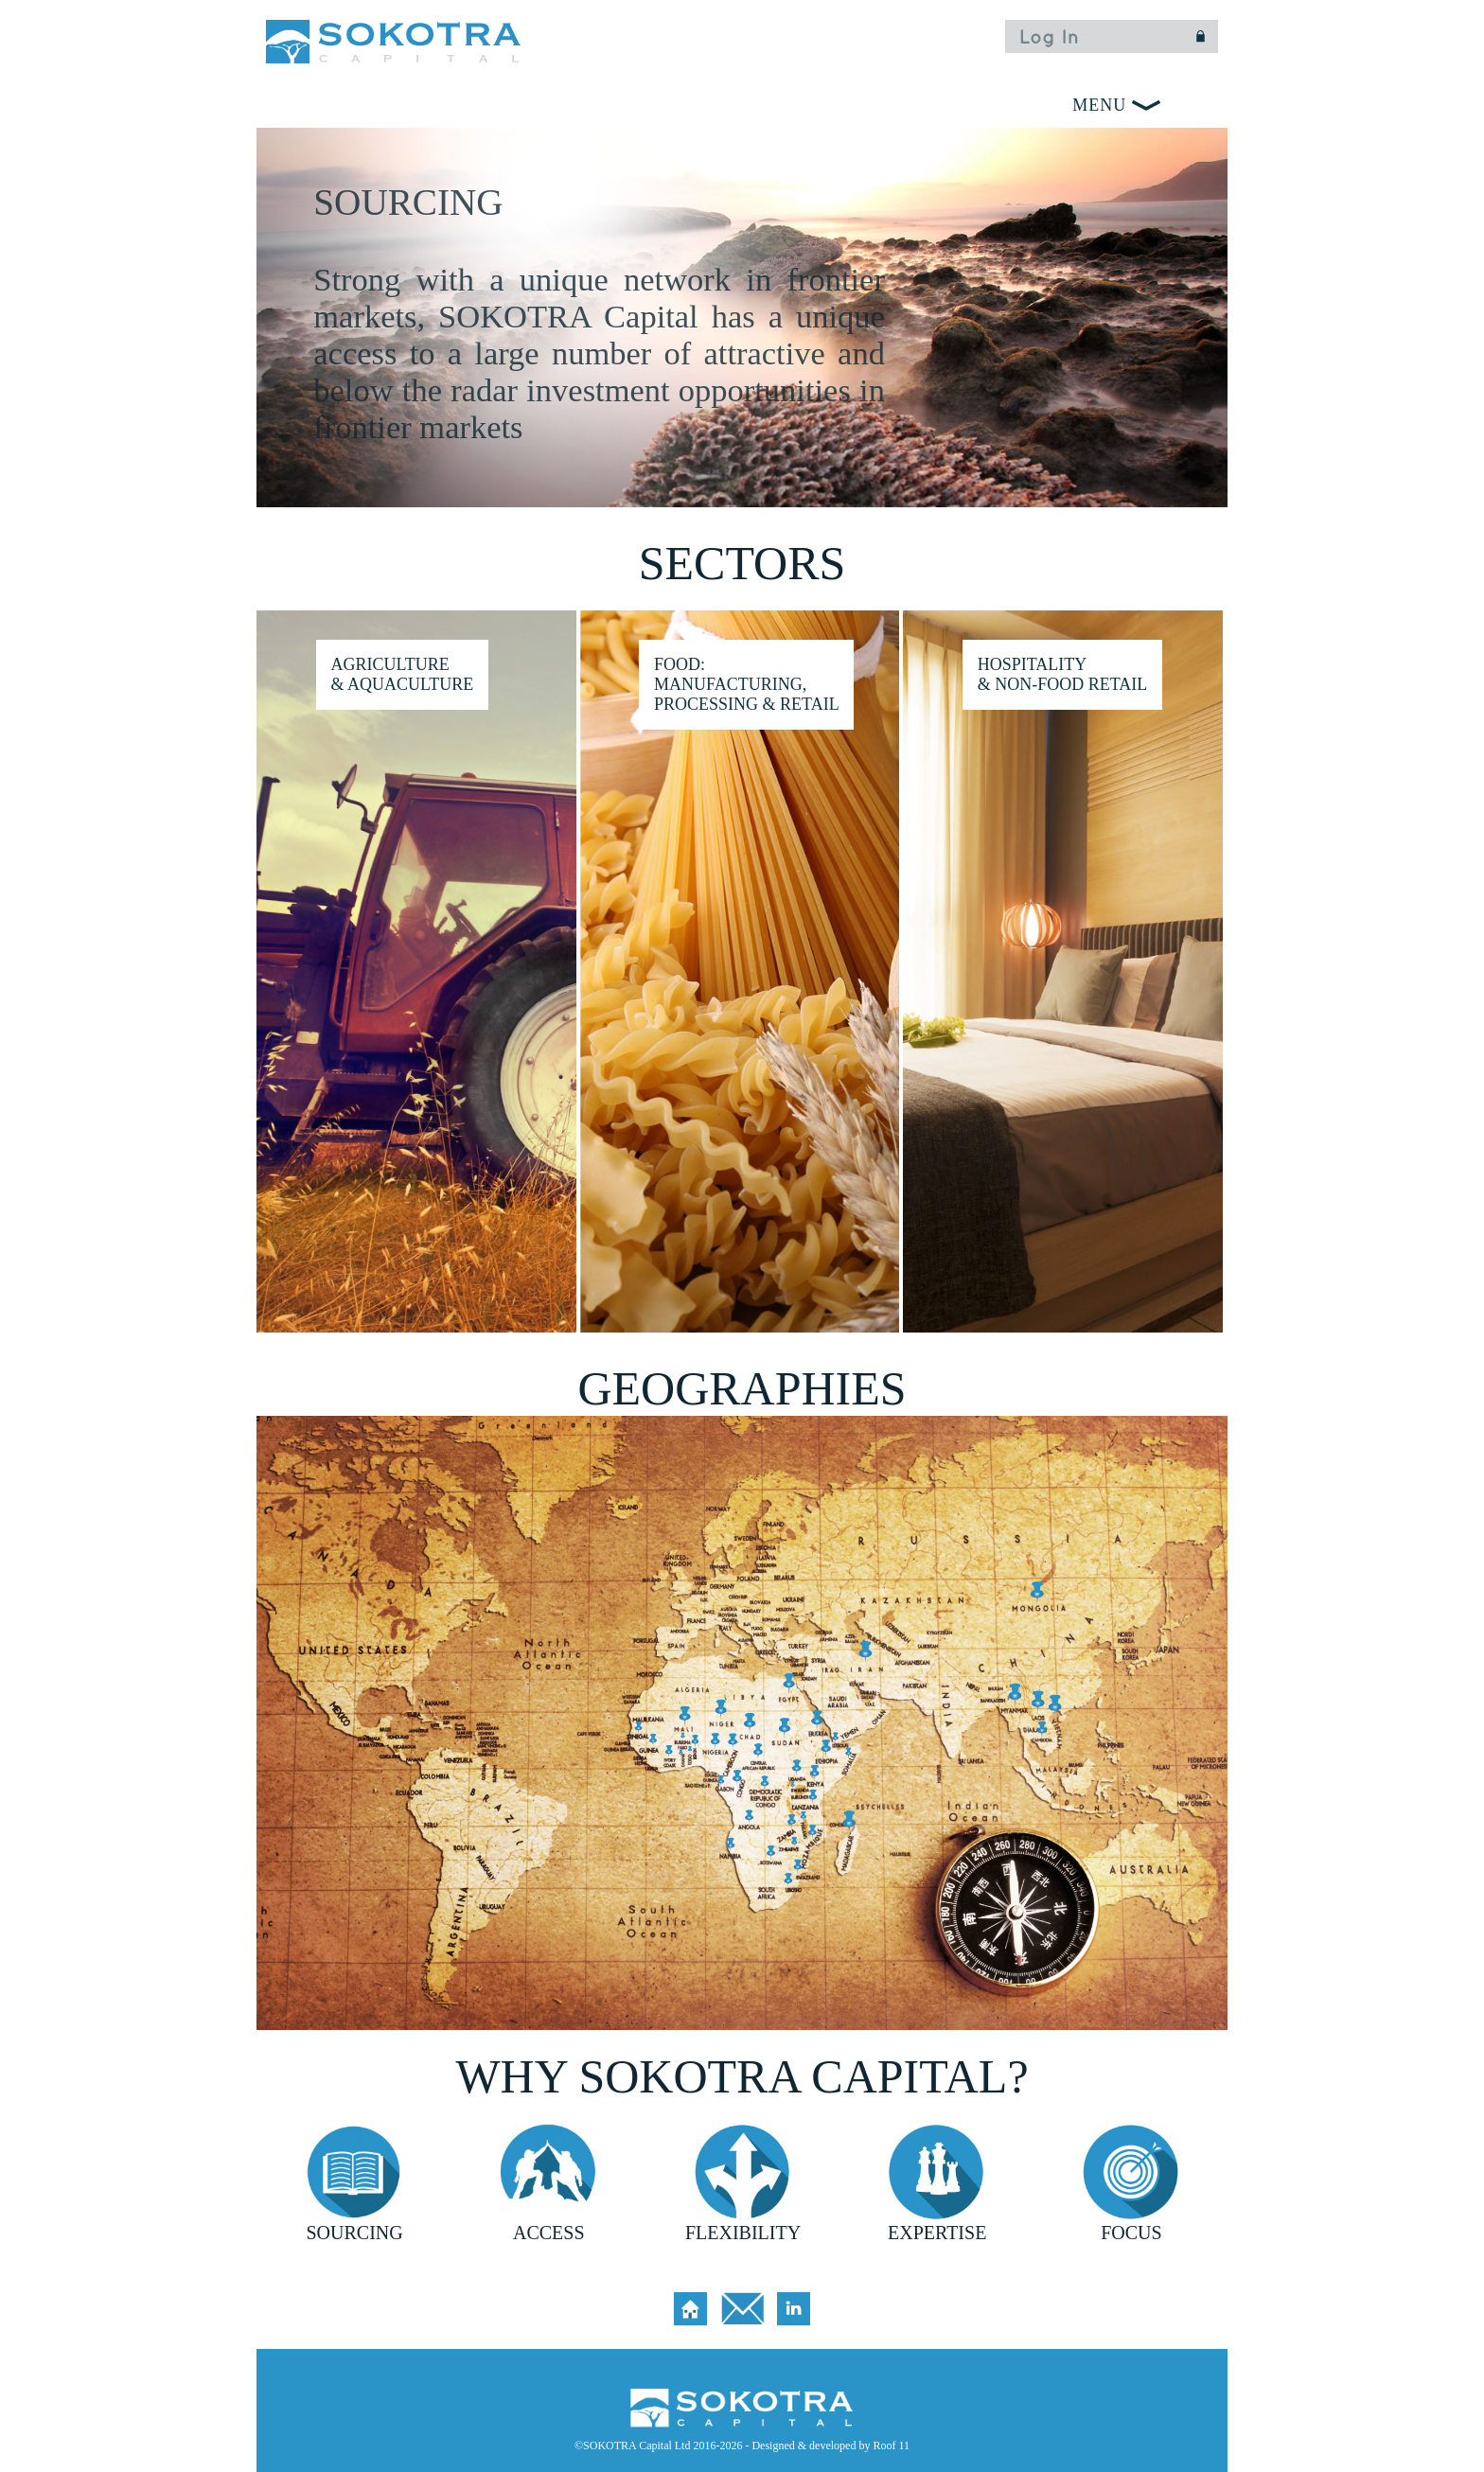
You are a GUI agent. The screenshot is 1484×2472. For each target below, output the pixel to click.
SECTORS (742, 563)
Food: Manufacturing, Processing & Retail (746, 684)
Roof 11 (891, 2445)
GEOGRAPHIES (741, 1388)
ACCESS (549, 2232)
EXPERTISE (937, 2232)
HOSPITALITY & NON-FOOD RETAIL (1063, 674)
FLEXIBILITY (743, 2232)
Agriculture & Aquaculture (401, 674)
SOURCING (354, 2232)
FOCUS (1131, 2232)
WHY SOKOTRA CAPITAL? (741, 2076)
